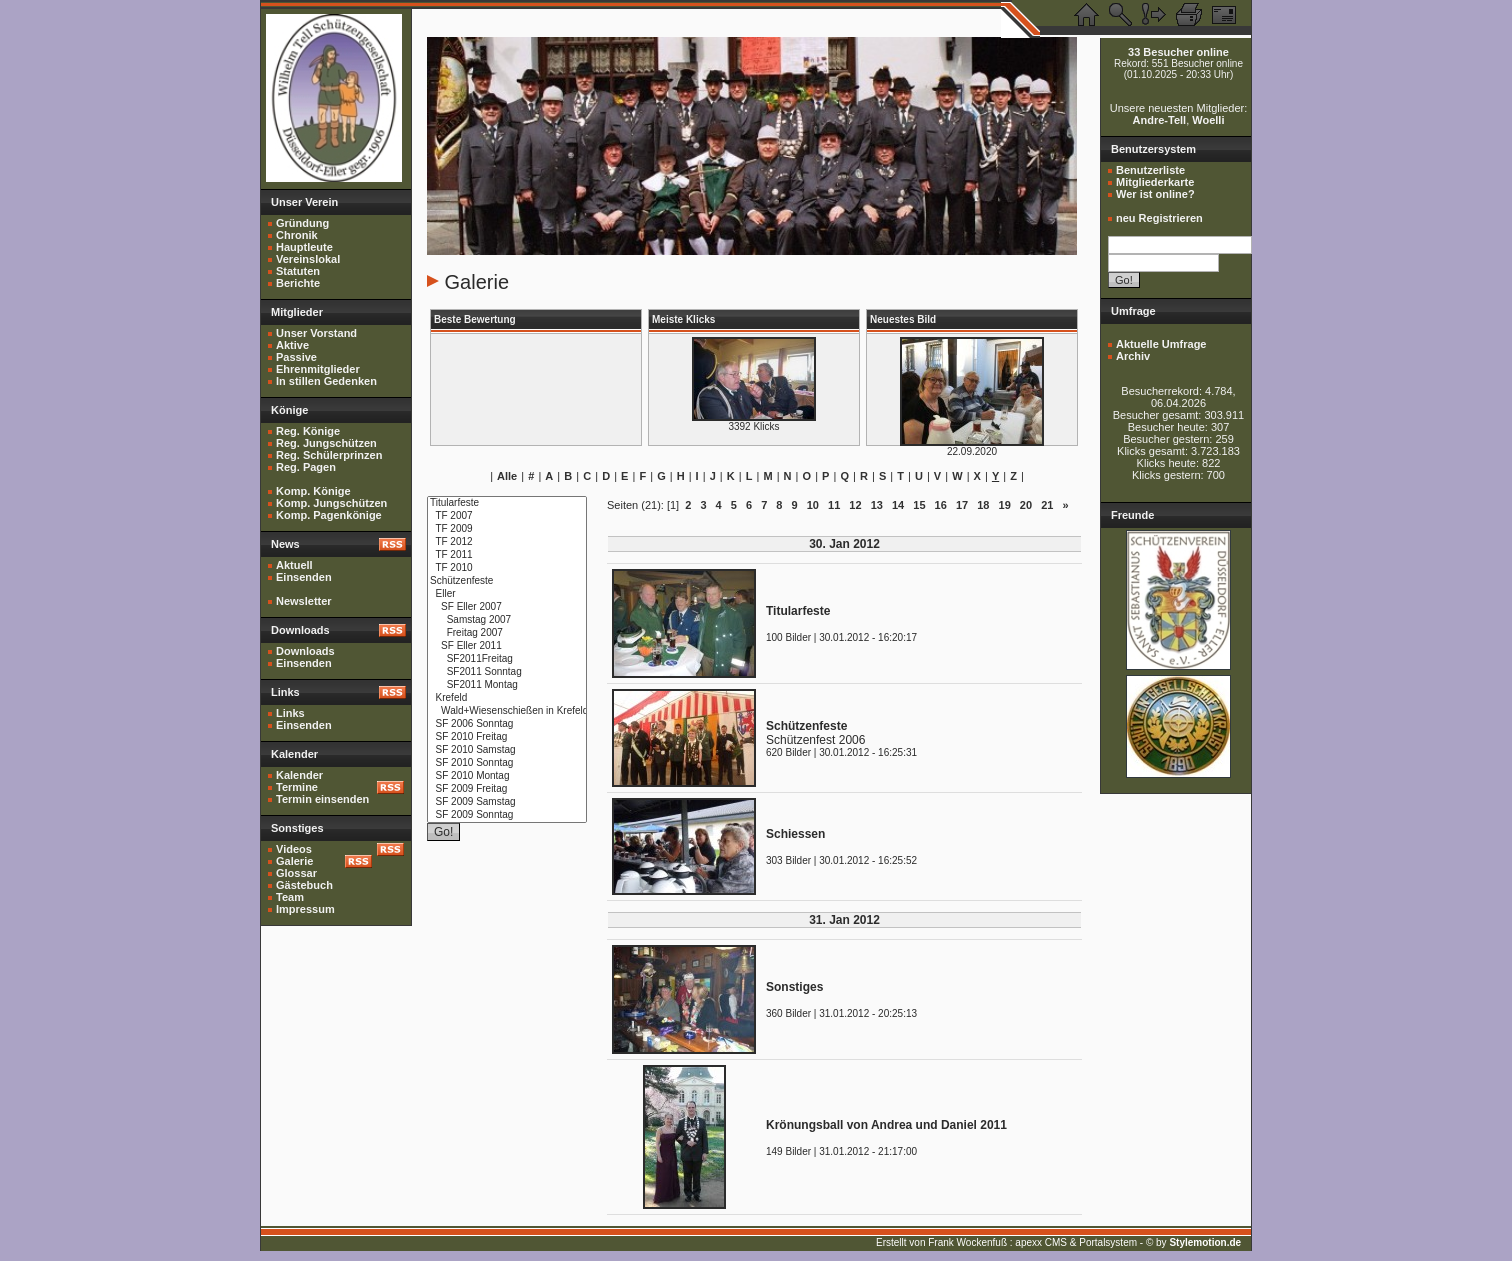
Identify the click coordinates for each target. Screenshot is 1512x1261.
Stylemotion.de (1205, 1242)
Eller (507, 594)
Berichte (298, 283)
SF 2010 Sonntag (507, 763)
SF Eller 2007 (507, 607)
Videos (294, 849)
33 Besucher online (1178, 52)
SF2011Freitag (507, 659)
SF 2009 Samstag (507, 802)
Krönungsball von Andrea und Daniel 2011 (886, 1125)
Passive (296, 357)
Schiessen (795, 834)
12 (855, 505)
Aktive (292, 345)
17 (962, 505)
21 (1047, 505)
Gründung (302, 223)
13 (877, 505)
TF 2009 (507, 529)
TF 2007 (507, 516)
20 (1026, 505)
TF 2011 (507, 555)
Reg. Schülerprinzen (329, 455)
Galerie (294, 861)
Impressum (305, 909)
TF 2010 (507, 568)
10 (813, 505)
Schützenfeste (507, 581)
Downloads (305, 651)
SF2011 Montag (507, 685)
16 (941, 505)
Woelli (1208, 120)
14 (898, 505)
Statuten (298, 271)
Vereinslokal (308, 259)
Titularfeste (507, 503)
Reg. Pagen (306, 467)
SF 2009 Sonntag (507, 815)
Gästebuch (304, 885)
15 (919, 505)
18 (983, 505)
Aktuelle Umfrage (1161, 344)
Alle (507, 476)
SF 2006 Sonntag (507, 724)
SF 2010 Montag (507, 776)
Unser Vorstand (316, 333)
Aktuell (294, 565)
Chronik (297, 235)
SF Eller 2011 (507, 646)
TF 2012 (507, 542)
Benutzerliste (1150, 170)
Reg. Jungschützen (326, 443)
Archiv (1133, 356)
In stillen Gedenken (326, 381)
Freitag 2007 (507, 633)
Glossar (296, 873)
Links (290, 713)
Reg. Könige (308, 431)
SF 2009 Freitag (507, 789)
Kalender (299, 775)
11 (834, 505)
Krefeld (507, 698)
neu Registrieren (1159, 218)
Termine (297, 787)
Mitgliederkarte (1155, 182)
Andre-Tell (1160, 120)
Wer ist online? (1155, 194)
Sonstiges (794, 987)
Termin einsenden (322, 799)
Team (290, 897)
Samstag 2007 (507, 620)
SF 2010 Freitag (507, 737)
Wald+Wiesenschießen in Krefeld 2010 (507, 711)
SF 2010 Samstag (507, 750)
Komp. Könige (313, 491)
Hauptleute (304, 247)
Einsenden (304, 577)
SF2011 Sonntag (507, 672)
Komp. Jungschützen (331, 503)
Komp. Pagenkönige (329, 515)
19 (1005, 505)
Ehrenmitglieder (318, 369)
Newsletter (304, 601)
